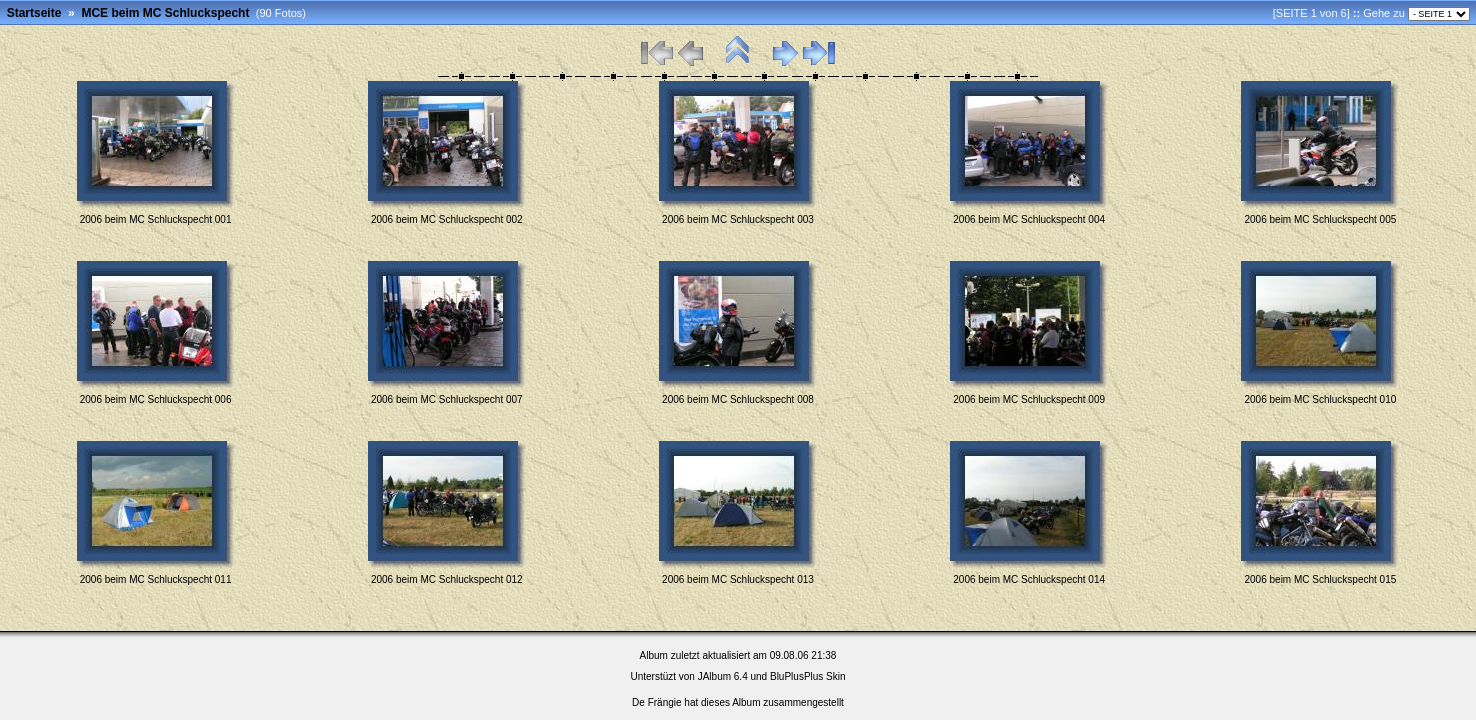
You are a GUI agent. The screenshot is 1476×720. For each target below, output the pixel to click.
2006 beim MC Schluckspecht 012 (447, 579)
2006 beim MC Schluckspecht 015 (1321, 579)
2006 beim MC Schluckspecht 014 (1029, 579)
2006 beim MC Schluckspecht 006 (156, 399)
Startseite (34, 13)
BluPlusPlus (796, 676)
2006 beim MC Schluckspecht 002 (447, 219)
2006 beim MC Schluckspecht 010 (1321, 399)
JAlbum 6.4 (723, 676)
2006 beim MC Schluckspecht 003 (738, 219)
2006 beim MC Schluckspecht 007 (447, 399)
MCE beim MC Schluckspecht (165, 13)
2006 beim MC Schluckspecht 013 (738, 579)
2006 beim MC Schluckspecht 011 (156, 579)
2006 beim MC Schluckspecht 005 (1321, 219)
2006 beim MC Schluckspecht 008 (738, 399)
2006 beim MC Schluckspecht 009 (1029, 399)
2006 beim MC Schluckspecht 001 (156, 219)
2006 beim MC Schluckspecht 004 (1029, 219)
